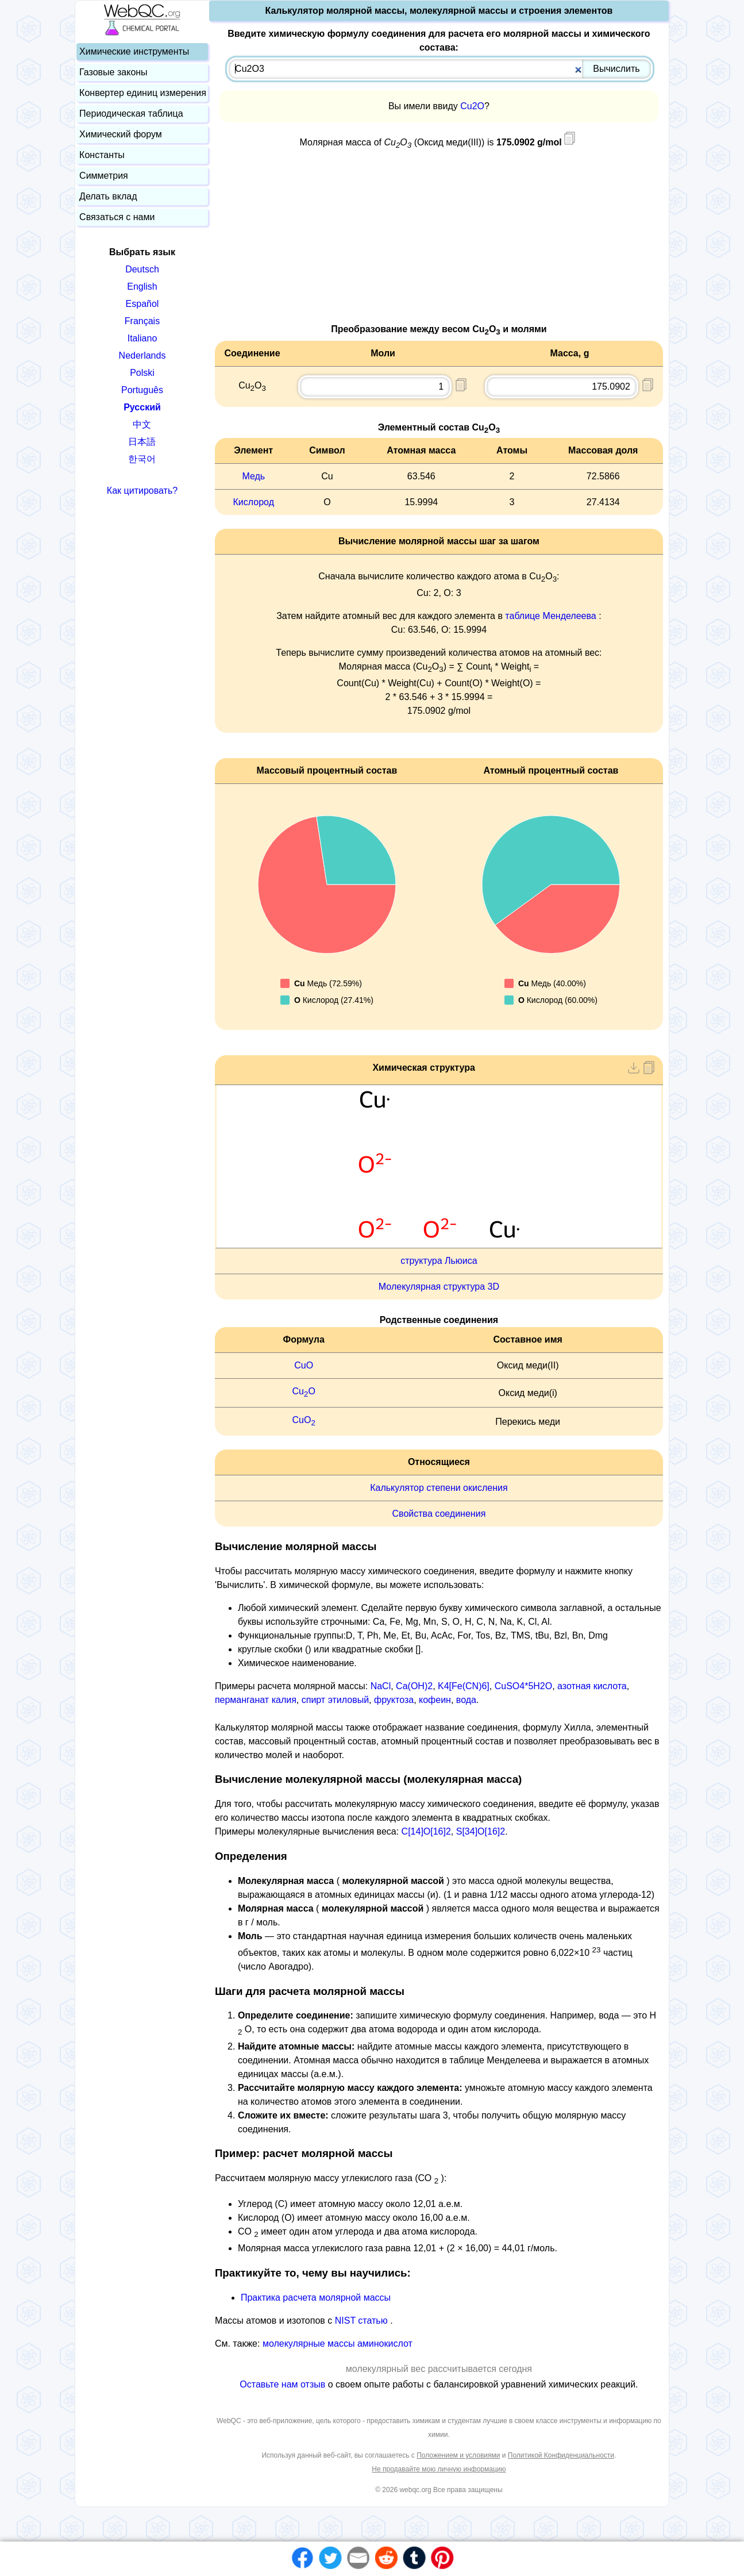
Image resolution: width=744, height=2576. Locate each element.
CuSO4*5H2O (524, 1686)
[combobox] (440, 68)
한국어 (142, 459)
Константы (102, 155)
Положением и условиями (458, 2455)
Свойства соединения (439, 1513)
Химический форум (120, 134)
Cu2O (472, 106)
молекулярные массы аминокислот (338, 2343)
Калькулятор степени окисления (438, 1488)
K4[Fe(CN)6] (463, 1686)
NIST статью (362, 2320)
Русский (142, 407)
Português (142, 390)
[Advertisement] (439, 242)
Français (142, 321)
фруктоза (394, 1700)
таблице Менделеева (550, 616)
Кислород (253, 502)
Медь (253, 476)
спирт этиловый (335, 1700)
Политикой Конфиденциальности (561, 2455)
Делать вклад (108, 196)
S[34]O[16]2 (480, 1831)
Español (142, 304)
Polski (142, 373)
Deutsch (142, 269)
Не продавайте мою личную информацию (439, 2469)
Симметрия (103, 175)
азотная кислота (592, 1686)
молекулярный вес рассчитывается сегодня (439, 2369)
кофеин (435, 1700)
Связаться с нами (117, 217)
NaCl (381, 1686)
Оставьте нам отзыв (283, 2384)
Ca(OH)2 (414, 1686)
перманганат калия (255, 1700)
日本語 (142, 442)
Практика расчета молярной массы (316, 2297)
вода (466, 1700)
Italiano (142, 338)
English (142, 286)
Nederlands (142, 355)
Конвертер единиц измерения (142, 93)
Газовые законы (113, 72)
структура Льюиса (438, 1261)
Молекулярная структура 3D (439, 1286)
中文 (142, 424)
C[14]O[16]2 (426, 1831)
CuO (303, 1365)
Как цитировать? (142, 490)
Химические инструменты (134, 51)
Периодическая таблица (131, 113)
